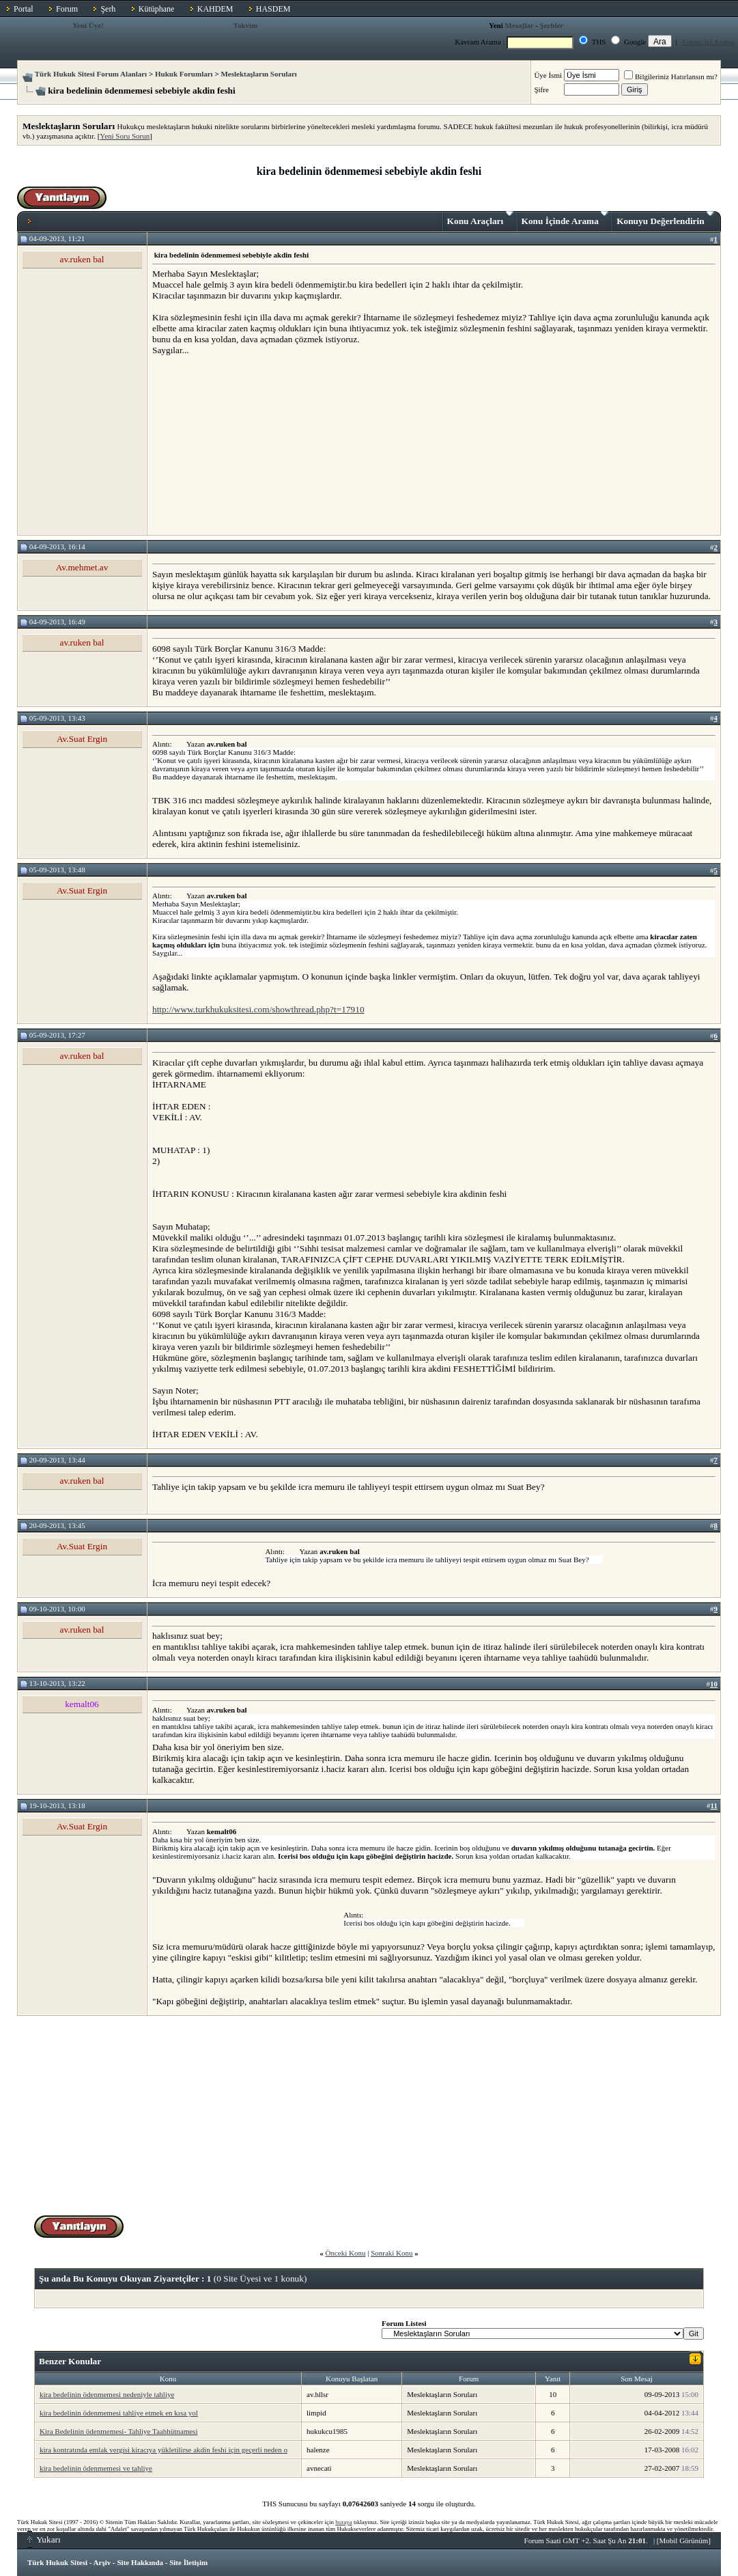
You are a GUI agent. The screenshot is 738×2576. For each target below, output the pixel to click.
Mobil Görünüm (684, 2540)
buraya (343, 2522)
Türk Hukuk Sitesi (57, 2562)
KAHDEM (215, 9)
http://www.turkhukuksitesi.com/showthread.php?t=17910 (258, 1009)
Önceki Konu (345, 2253)
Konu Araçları (480, 218)
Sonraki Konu (391, 2253)
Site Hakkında (140, 2562)
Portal (23, 9)
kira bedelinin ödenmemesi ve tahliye (96, 2468)
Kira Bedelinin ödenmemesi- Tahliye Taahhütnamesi (118, 2431)
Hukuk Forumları (184, 74)
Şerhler (552, 25)
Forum (67, 9)
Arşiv (102, 2562)
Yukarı (44, 2539)
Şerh (107, 9)
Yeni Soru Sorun (125, 136)
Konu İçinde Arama (565, 218)
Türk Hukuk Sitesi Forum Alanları (91, 74)
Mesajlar (519, 25)
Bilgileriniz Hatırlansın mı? (671, 76)
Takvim (245, 25)
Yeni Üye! (88, 25)
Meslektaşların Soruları (259, 74)
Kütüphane (157, 9)
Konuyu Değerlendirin (665, 218)
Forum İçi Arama (709, 42)
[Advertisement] (254, 444)
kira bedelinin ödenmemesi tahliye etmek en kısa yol (119, 2413)
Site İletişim (188, 2562)
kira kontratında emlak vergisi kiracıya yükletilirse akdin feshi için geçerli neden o (163, 2450)
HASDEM (273, 9)
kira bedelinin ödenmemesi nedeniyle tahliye (107, 2394)
